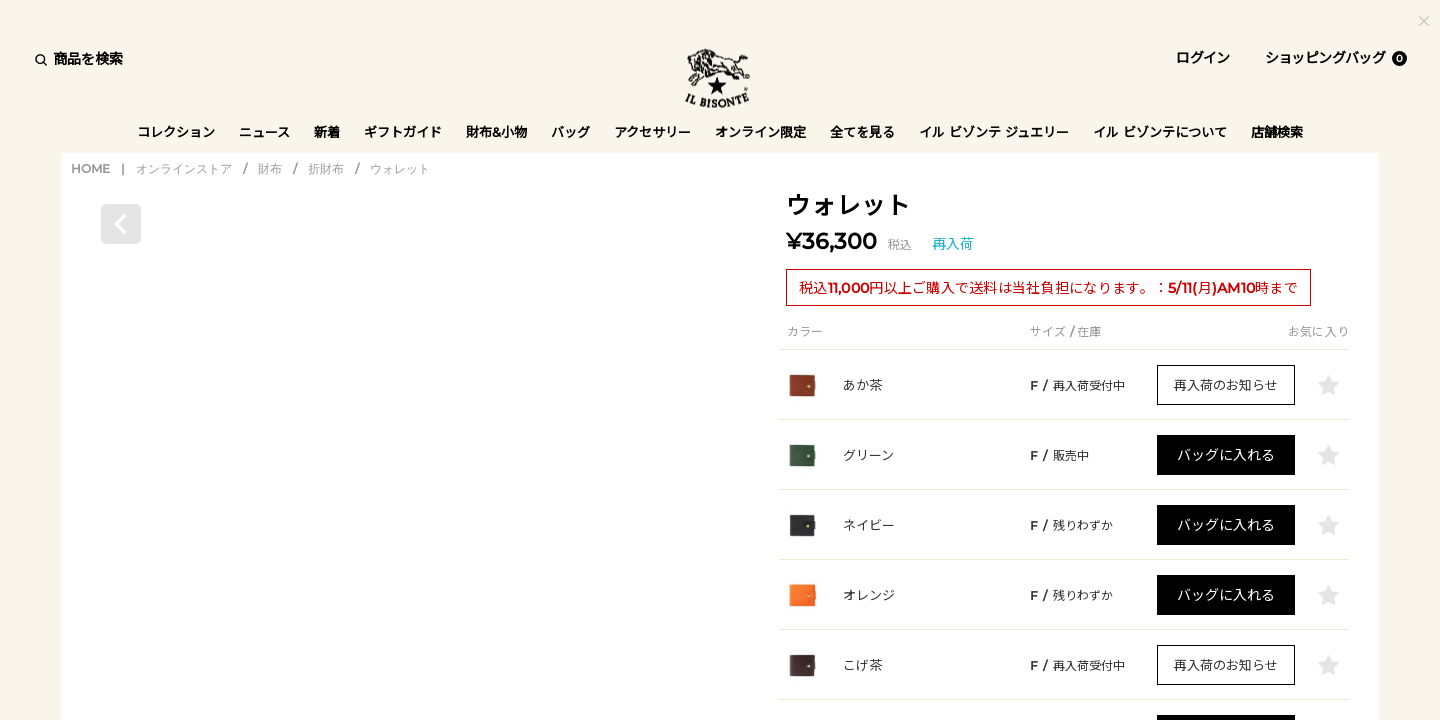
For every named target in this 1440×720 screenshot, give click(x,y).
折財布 (326, 170)
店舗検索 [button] (1277, 132)
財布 (270, 170)
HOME (90, 170)
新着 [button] (327, 132)
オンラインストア (184, 170)
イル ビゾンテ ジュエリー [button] (994, 132)
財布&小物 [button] (496, 132)
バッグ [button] (570, 132)
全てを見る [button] (862, 132)
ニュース (264, 132)
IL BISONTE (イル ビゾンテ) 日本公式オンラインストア (720, 79)
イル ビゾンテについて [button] (1160, 132)
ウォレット (400, 170)
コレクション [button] (176, 132)
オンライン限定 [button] (760, 132)
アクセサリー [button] (652, 132)
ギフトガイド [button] (403, 132)
